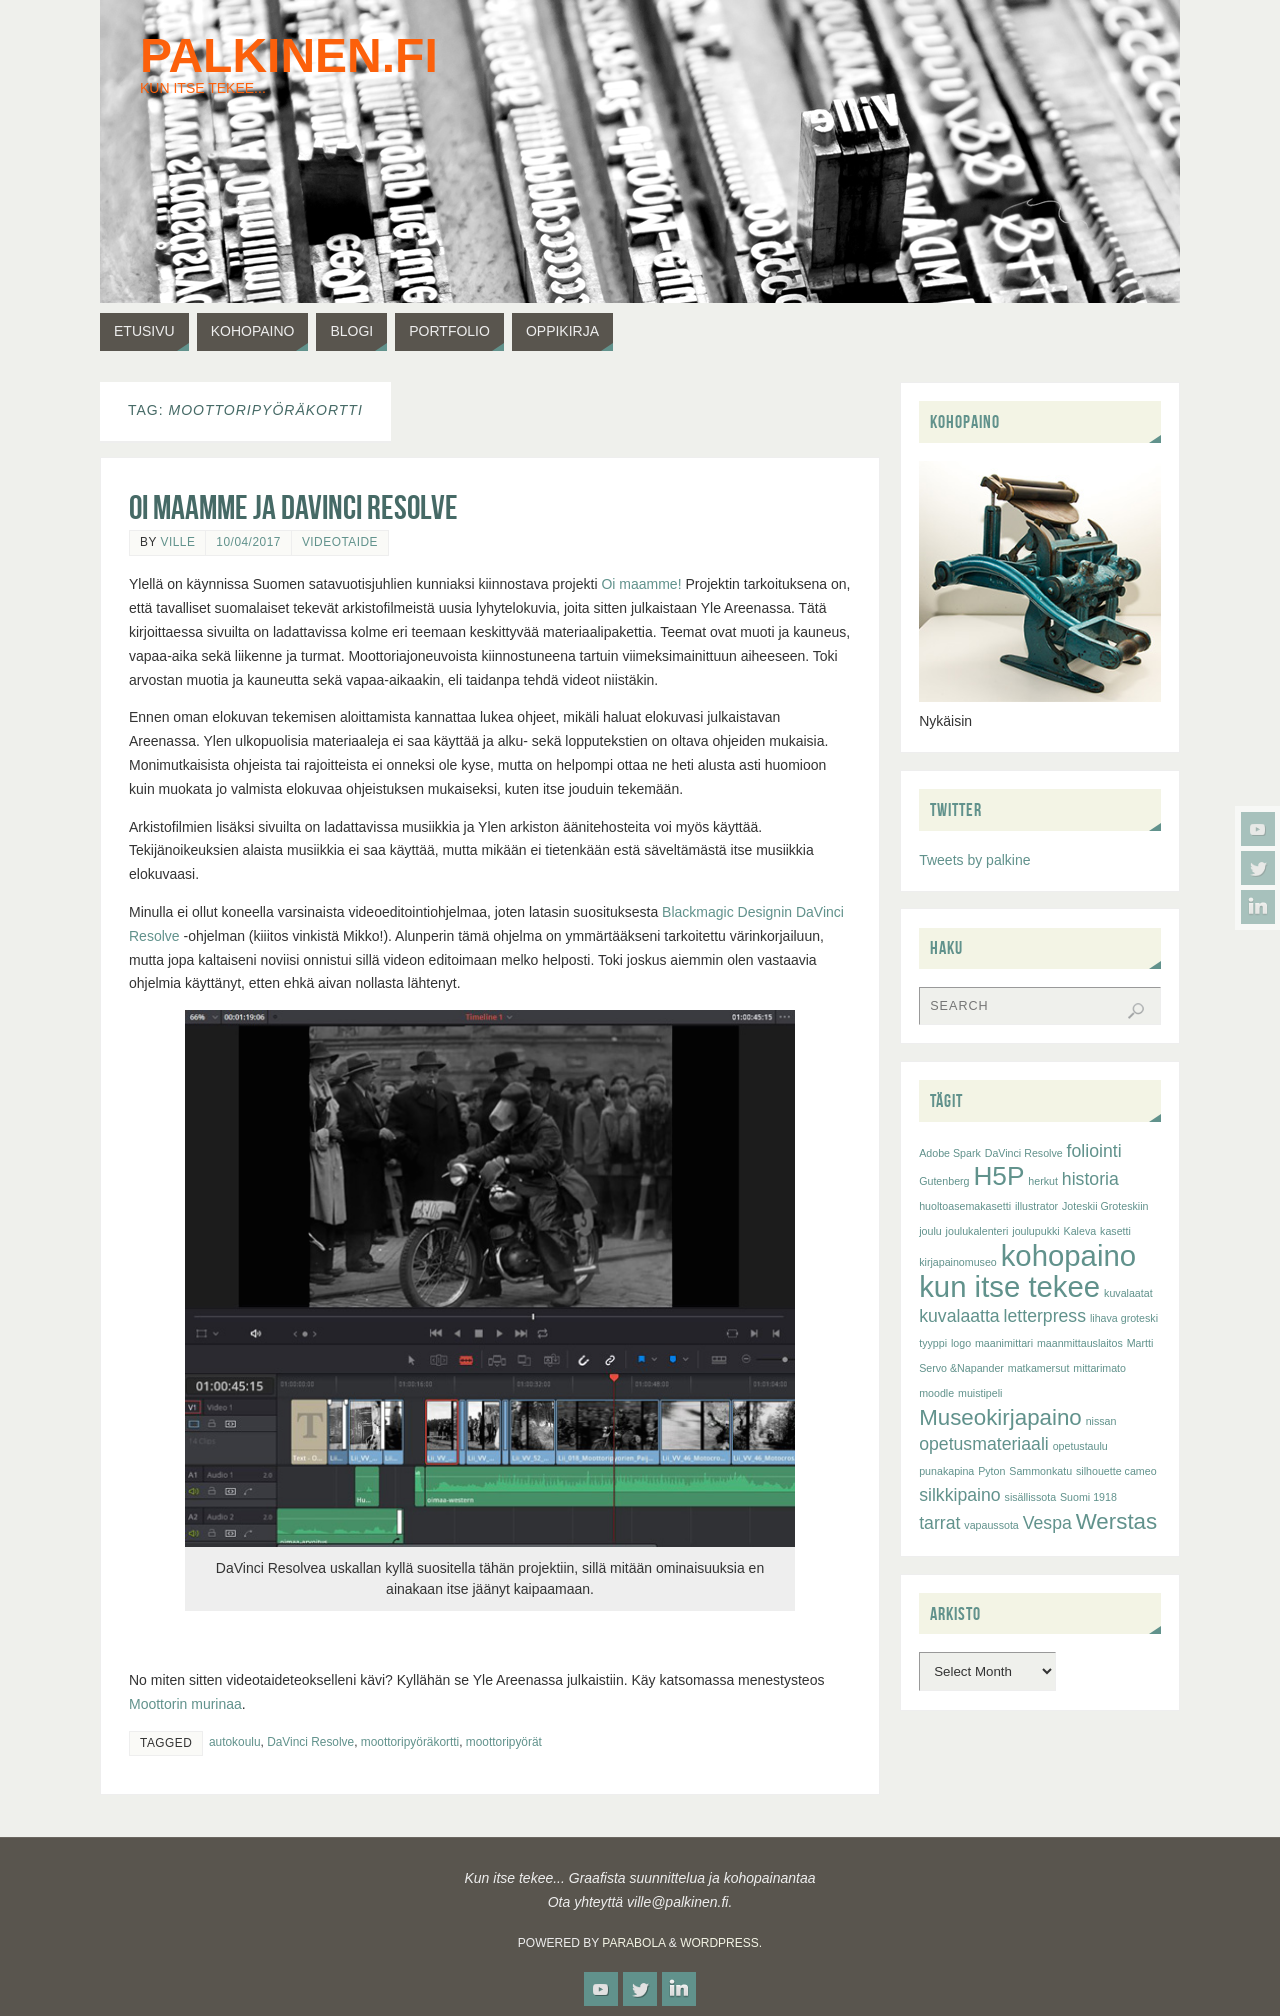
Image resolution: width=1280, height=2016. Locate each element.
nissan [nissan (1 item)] (1101, 1421)
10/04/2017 (248, 542)
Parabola (633, 1943)
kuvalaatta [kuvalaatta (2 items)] (959, 1316)
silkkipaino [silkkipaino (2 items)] (959, 1495)
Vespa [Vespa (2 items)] (1047, 1523)
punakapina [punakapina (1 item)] (946, 1471)
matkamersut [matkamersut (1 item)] (1039, 1368)
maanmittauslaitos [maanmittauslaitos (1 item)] (1080, 1343)
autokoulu (235, 1742)
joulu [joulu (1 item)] (930, 1231)
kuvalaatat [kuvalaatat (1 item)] (1128, 1293)
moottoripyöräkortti (410, 1742)
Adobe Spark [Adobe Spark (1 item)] (950, 1153)
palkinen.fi (289, 56)
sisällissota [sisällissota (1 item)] (1031, 1497)
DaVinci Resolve (310, 1742)
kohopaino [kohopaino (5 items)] (1068, 1255)
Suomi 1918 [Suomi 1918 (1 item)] (1088, 1497)
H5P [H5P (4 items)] (998, 1176)
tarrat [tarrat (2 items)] (939, 1523)
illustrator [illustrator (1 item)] (1036, 1206)
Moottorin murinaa (185, 1704)
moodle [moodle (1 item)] (936, 1393)
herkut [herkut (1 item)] (1043, 1181)
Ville (177, 542)
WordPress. (721, 1943)
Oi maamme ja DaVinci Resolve (293, 507)
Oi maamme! (641, 584)
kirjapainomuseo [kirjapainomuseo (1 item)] (958, 1262)
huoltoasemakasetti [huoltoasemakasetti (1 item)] (965, 1206)
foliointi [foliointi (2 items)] (1094, 1151)
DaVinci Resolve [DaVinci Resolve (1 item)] (1024, 1153)
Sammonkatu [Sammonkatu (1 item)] (1040, 1471)
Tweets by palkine (974, 860)
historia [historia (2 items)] (1090, 1179)
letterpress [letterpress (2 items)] (1045, 1316)
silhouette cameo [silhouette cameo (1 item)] (1116, 1471)
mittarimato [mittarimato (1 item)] (1099, 1368)
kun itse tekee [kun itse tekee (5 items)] (1009, 1286)
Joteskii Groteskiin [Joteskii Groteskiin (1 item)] (1105, 1206)
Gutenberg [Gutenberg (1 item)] (944, 1181)
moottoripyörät (504, 1742)
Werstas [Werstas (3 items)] (1116, 1521)
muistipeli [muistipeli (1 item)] (980, 1393)
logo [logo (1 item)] (961, 1343)
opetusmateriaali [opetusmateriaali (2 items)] (984, 1444)
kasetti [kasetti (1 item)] (1115, 1231)
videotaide (340, 542)
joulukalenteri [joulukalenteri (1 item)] (977, 1231)
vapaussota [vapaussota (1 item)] (991, 1525)
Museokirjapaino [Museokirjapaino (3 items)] (1000, 1417)
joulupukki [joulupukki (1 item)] (1035, 1231)
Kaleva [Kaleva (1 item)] (1080, 1231)
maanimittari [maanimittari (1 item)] (1004, 1343)
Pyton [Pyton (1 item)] (991, 1471)
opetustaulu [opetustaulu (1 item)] (1080, 1446)
